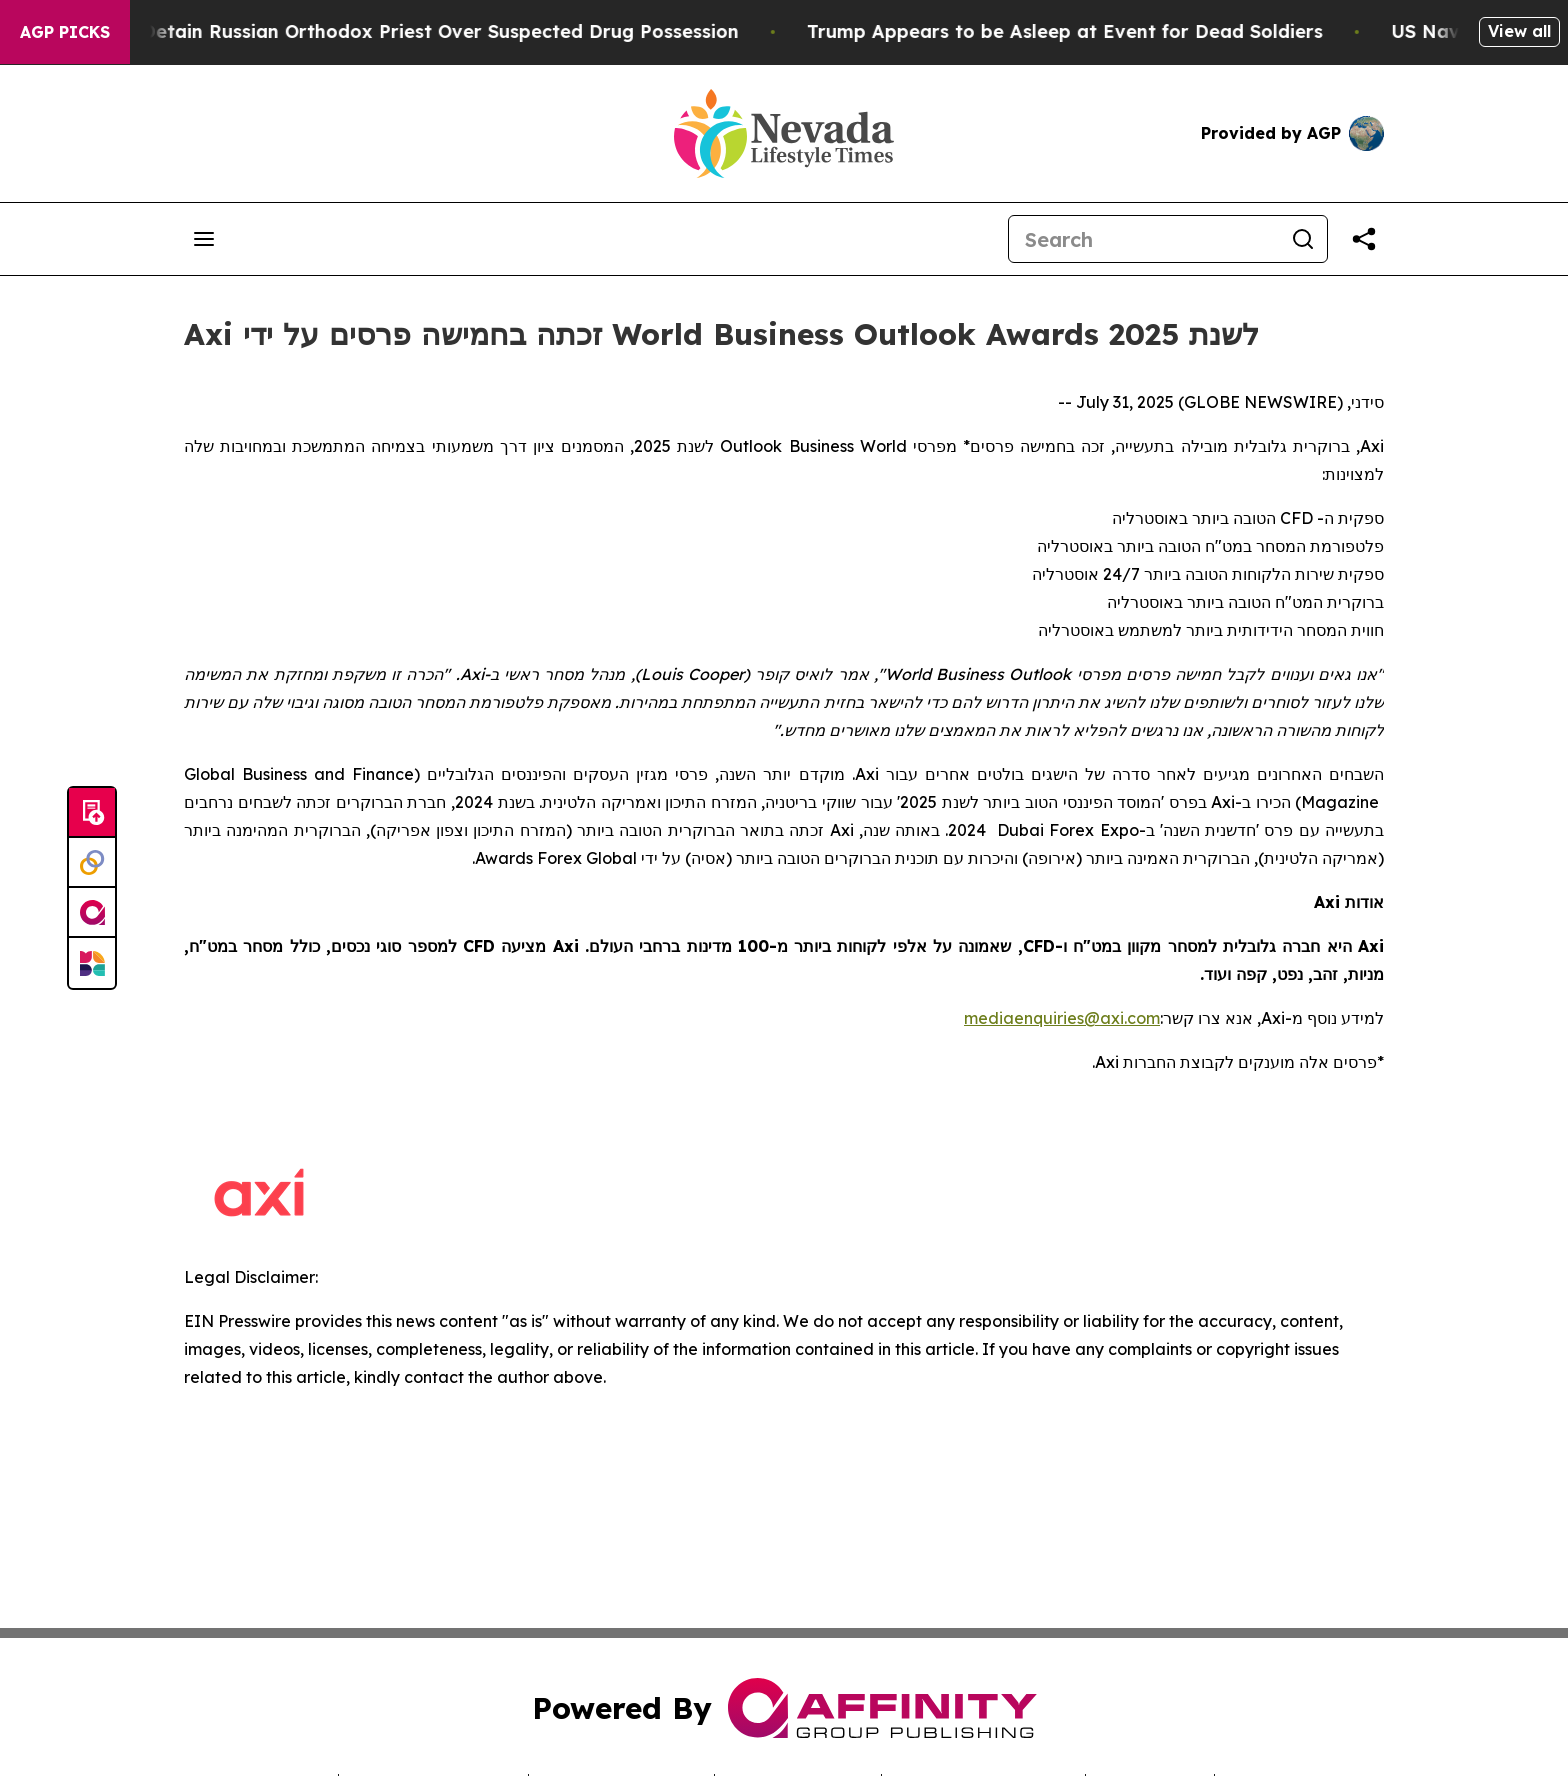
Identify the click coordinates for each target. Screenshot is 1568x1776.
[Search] (1144, 239)
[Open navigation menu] (204, 239)
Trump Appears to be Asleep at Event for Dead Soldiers (1086, 31)
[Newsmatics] (92, 963)
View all (1519, 31)
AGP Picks (65, 32)
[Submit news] (92, 813)
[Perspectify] (92, 863)
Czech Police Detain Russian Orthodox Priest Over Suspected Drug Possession (401, 31)
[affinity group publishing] (92, 913)
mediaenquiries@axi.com (1062, 1018)
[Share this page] (1364, 239)
